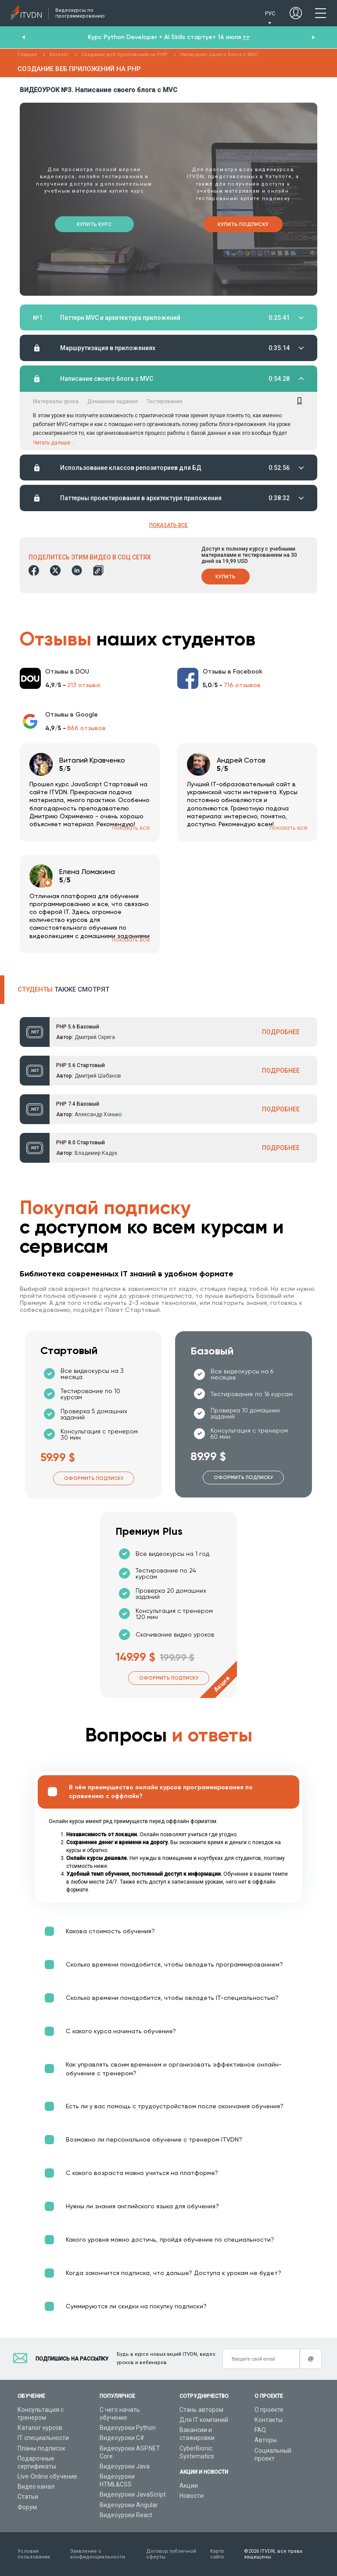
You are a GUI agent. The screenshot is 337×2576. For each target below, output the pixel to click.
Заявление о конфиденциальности (97, 2554)
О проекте (269, 2409)
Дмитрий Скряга (95, 1038)
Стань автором (201, 2409)
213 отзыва (83, 685)
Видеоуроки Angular (129, 2504)
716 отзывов (242, 685)
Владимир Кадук (96, 1153)
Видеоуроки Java (125, 2466)
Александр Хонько (98, 1115)
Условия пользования (34, 2554)
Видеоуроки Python (128, 2427)
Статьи (28, 2497)
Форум (27, 2507)
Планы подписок (41, 2448)
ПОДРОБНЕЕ (281, 1032)
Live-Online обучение (47, 2476)
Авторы (266, 2439)
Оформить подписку (93, 1479)
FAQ (260, 2429)
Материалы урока (56, 401)
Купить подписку (243, 224)
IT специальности (43, 2437)
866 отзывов (86, 728)
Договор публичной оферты (171, 2554)
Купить (225, 577)
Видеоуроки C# (122, 2437)
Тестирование (165, 401)
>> (246, 37)
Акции (188, 2485)
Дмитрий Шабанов (98, 1076)
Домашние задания (112, 401)
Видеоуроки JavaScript (133, 2494)
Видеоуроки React (126, 2515)
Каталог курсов (40, 2427)
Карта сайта (217, 2554)
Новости (191, 2495)
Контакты (269, 2419)
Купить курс (94, 224)
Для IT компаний (203, 2419)
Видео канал (36, 2486)
